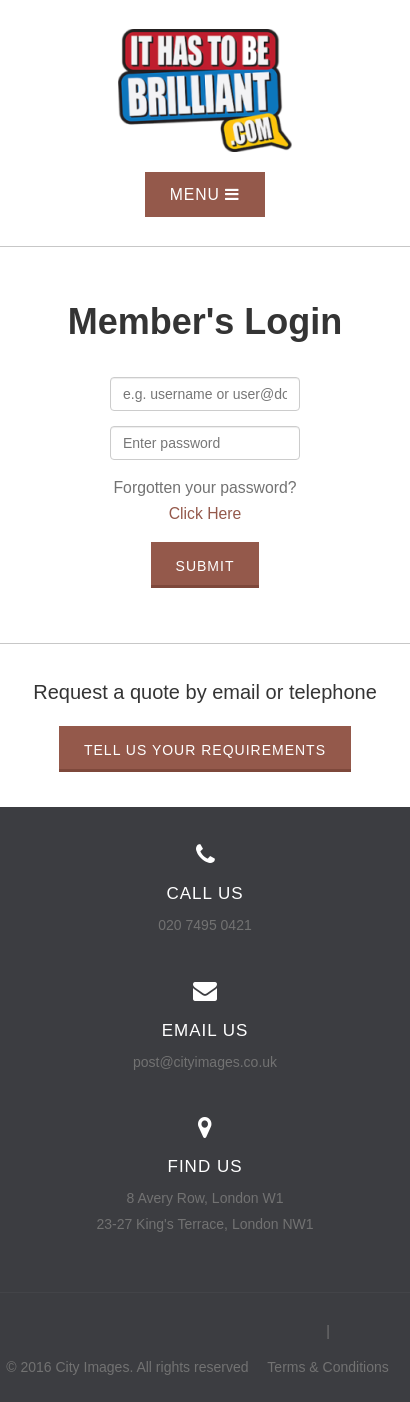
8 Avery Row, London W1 (205, 1198)
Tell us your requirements (205, 750)
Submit (205, 566)
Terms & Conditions (327, 1367)
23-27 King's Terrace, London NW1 (204, 1224)
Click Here (205, 513)
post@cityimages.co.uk (205, 1062)
